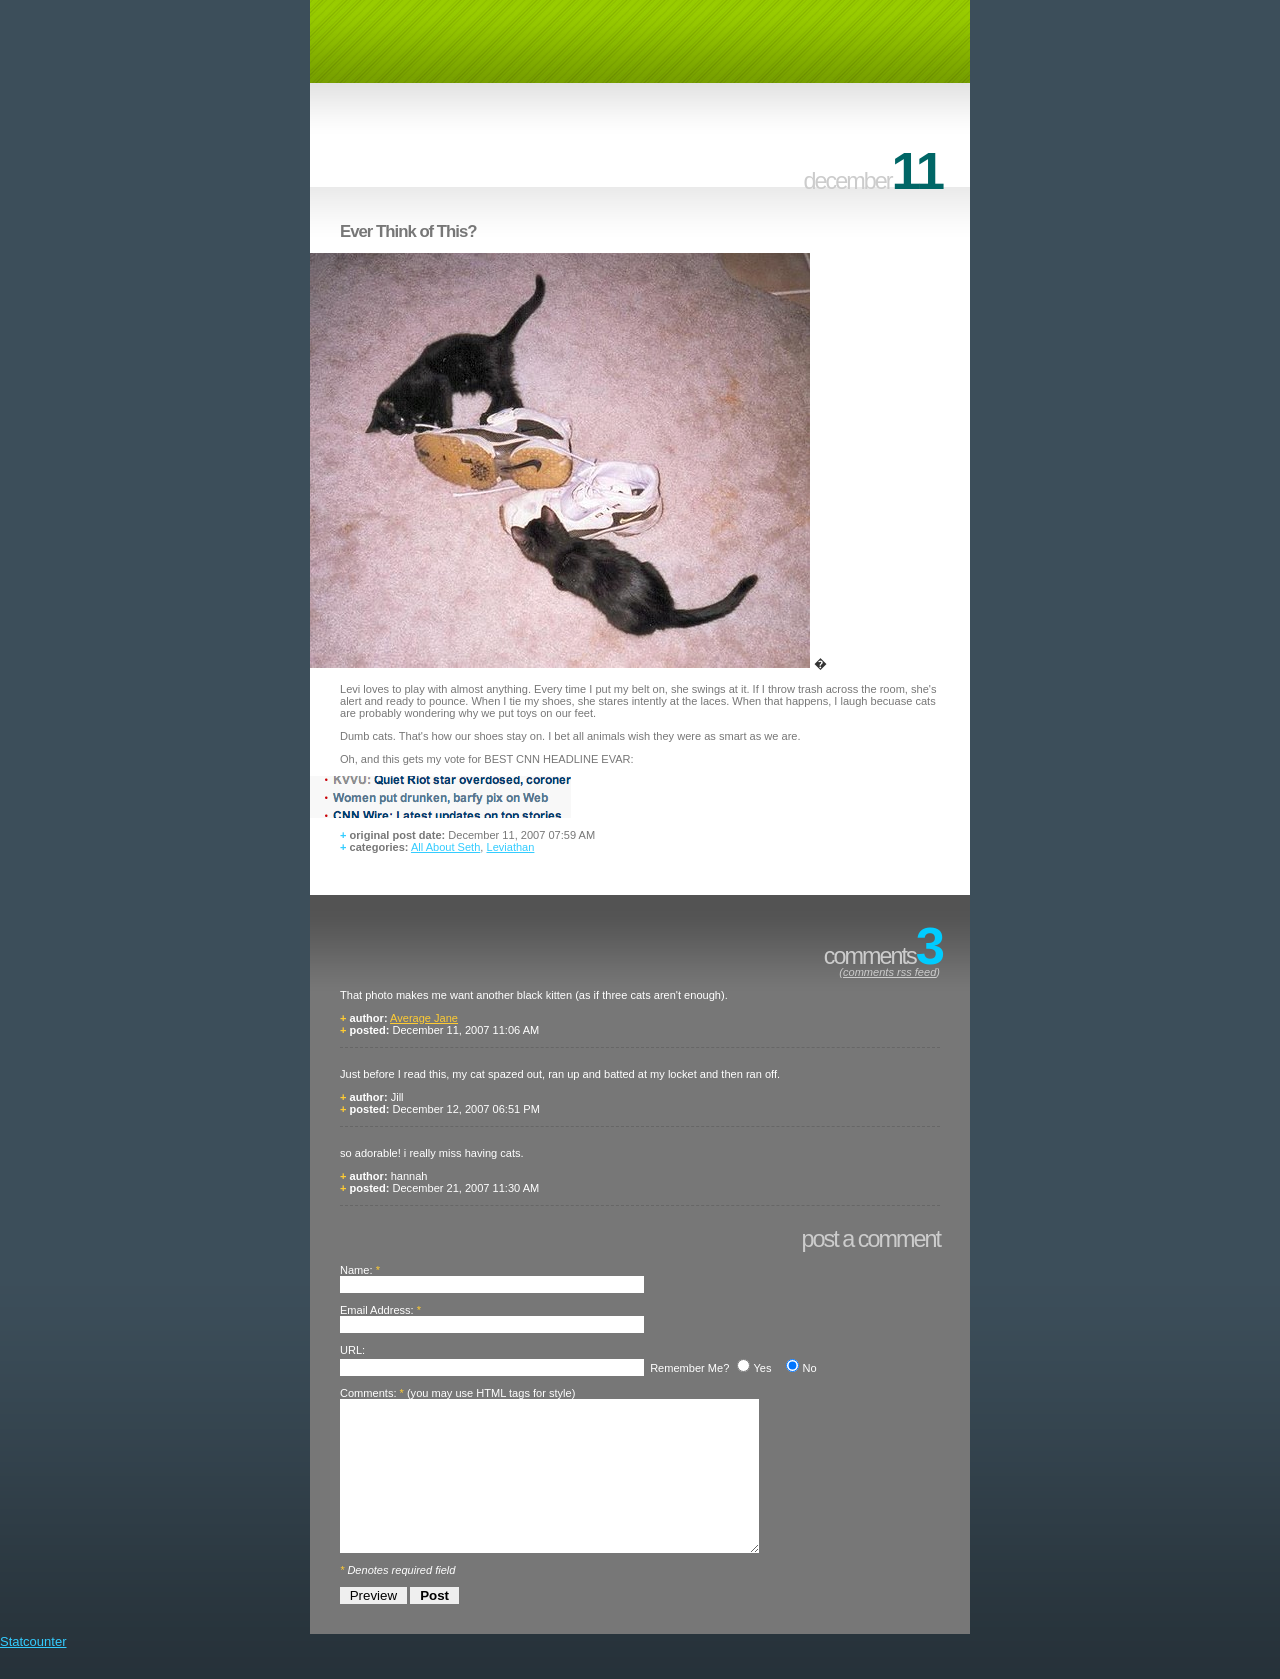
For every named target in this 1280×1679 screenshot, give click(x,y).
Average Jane (424, 1018)
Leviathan (510, 847)
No (809, 1368)
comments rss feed (889, 972)
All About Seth (445, 847)
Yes (762, 1368)
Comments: (368, 1393)
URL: (352, 1350)
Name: (356, 1270)
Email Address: (377, 1310)
